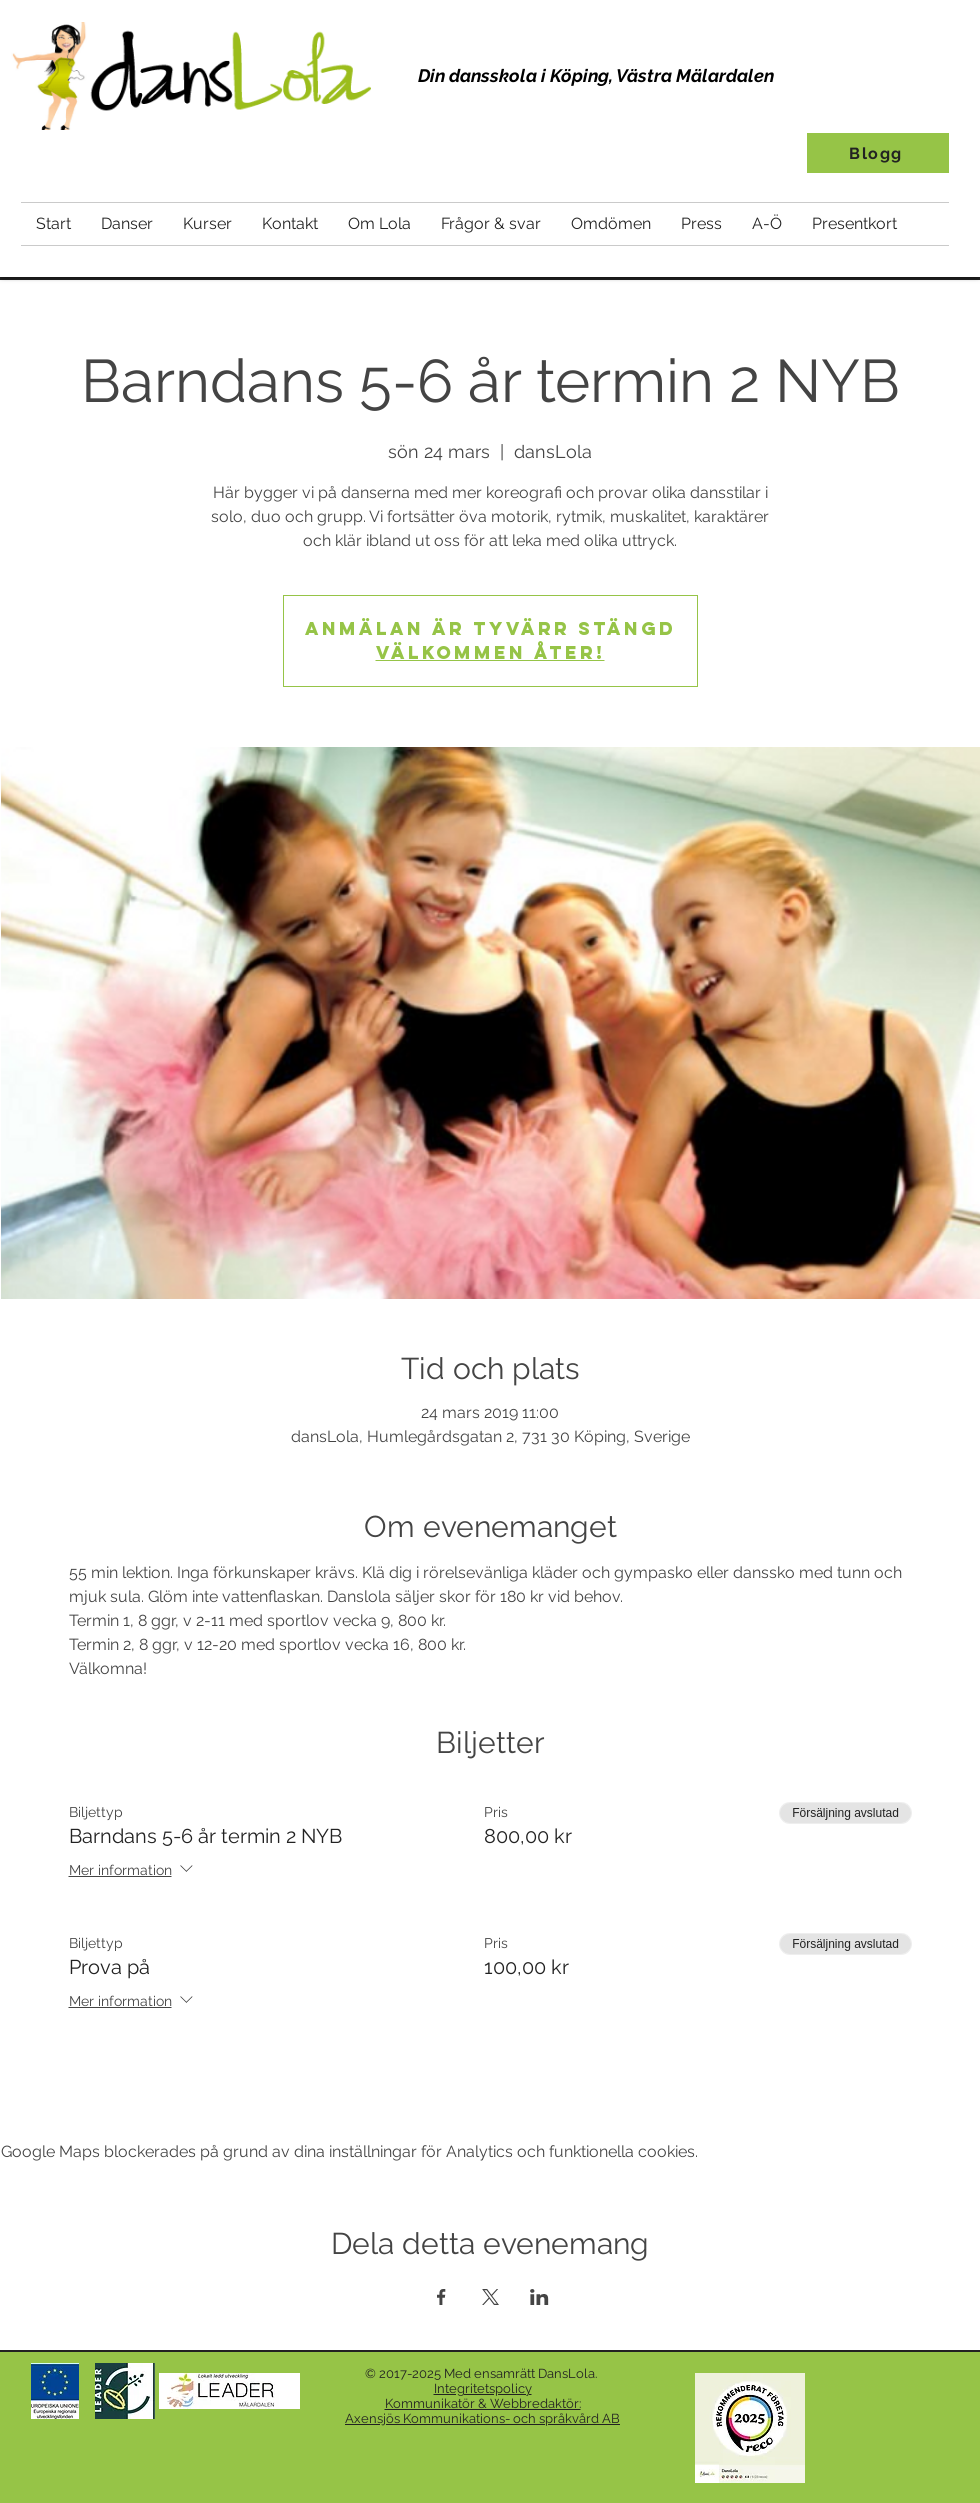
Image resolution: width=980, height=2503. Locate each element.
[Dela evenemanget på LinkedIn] (539, 2297)
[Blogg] (878, 153)
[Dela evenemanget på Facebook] (441, 2297)
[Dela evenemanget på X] (490, 2297)
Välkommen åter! (490, 652)
